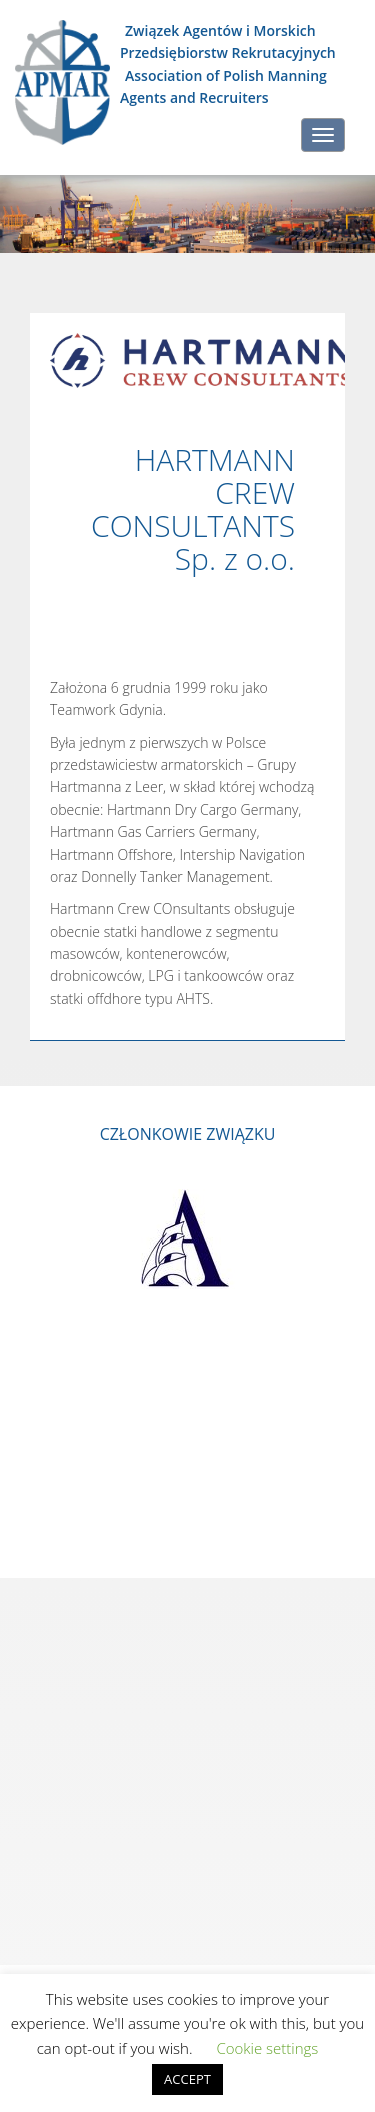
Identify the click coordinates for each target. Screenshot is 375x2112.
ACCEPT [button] (187, 2079)
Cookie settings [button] (267, 2048)
